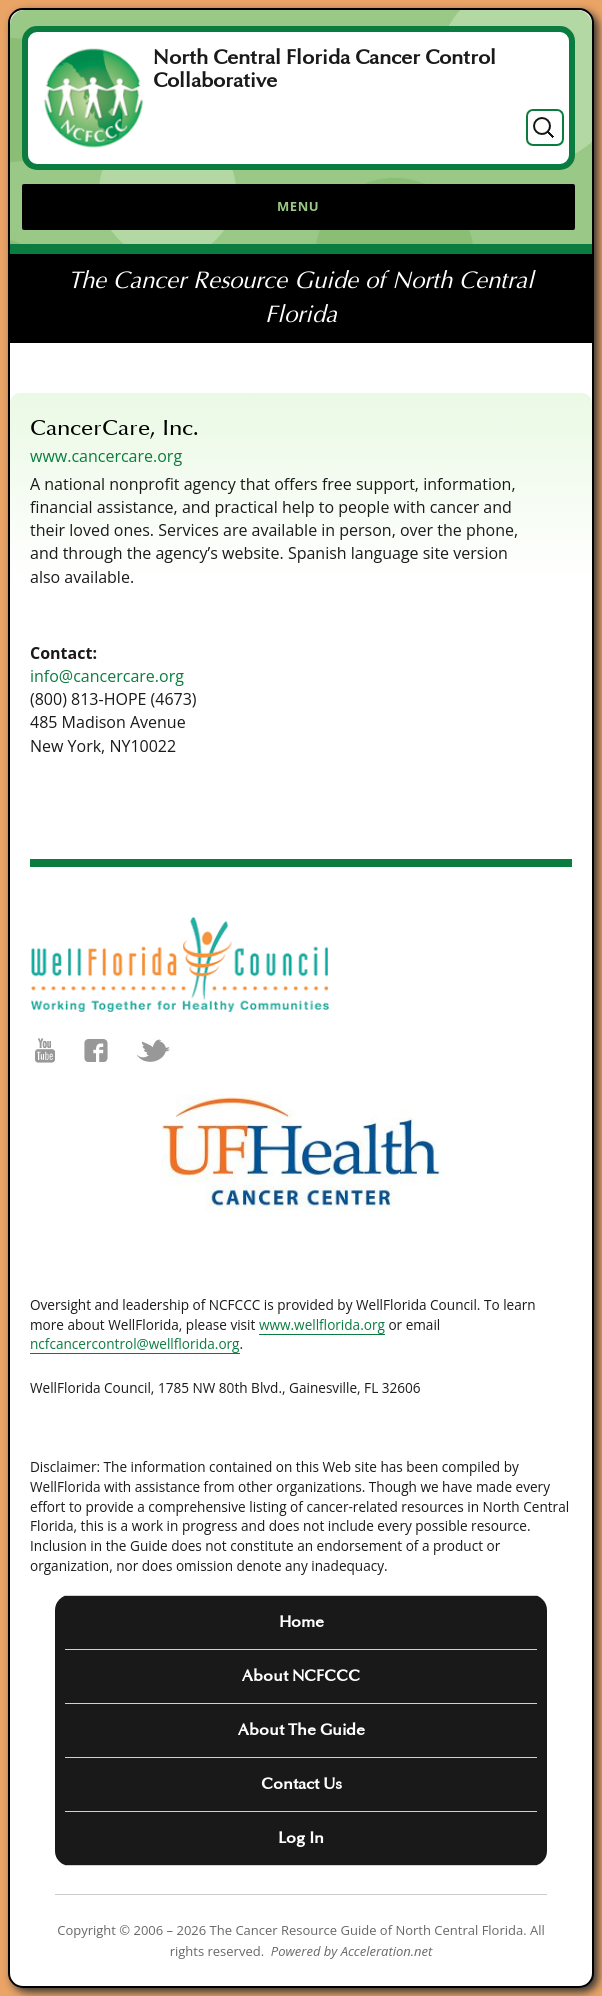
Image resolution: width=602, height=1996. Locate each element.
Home (301, 1622)
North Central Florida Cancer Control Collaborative (324, 69)
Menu (298, 206)
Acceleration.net (387, 1951)
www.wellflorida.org (322, 1324)
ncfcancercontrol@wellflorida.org (135, 1343)
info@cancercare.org (107, 676)
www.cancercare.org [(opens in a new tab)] (106, 456)
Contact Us (301, 1784)
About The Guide (301, 1730)
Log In (301, 1838)
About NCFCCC (301, 1676)
